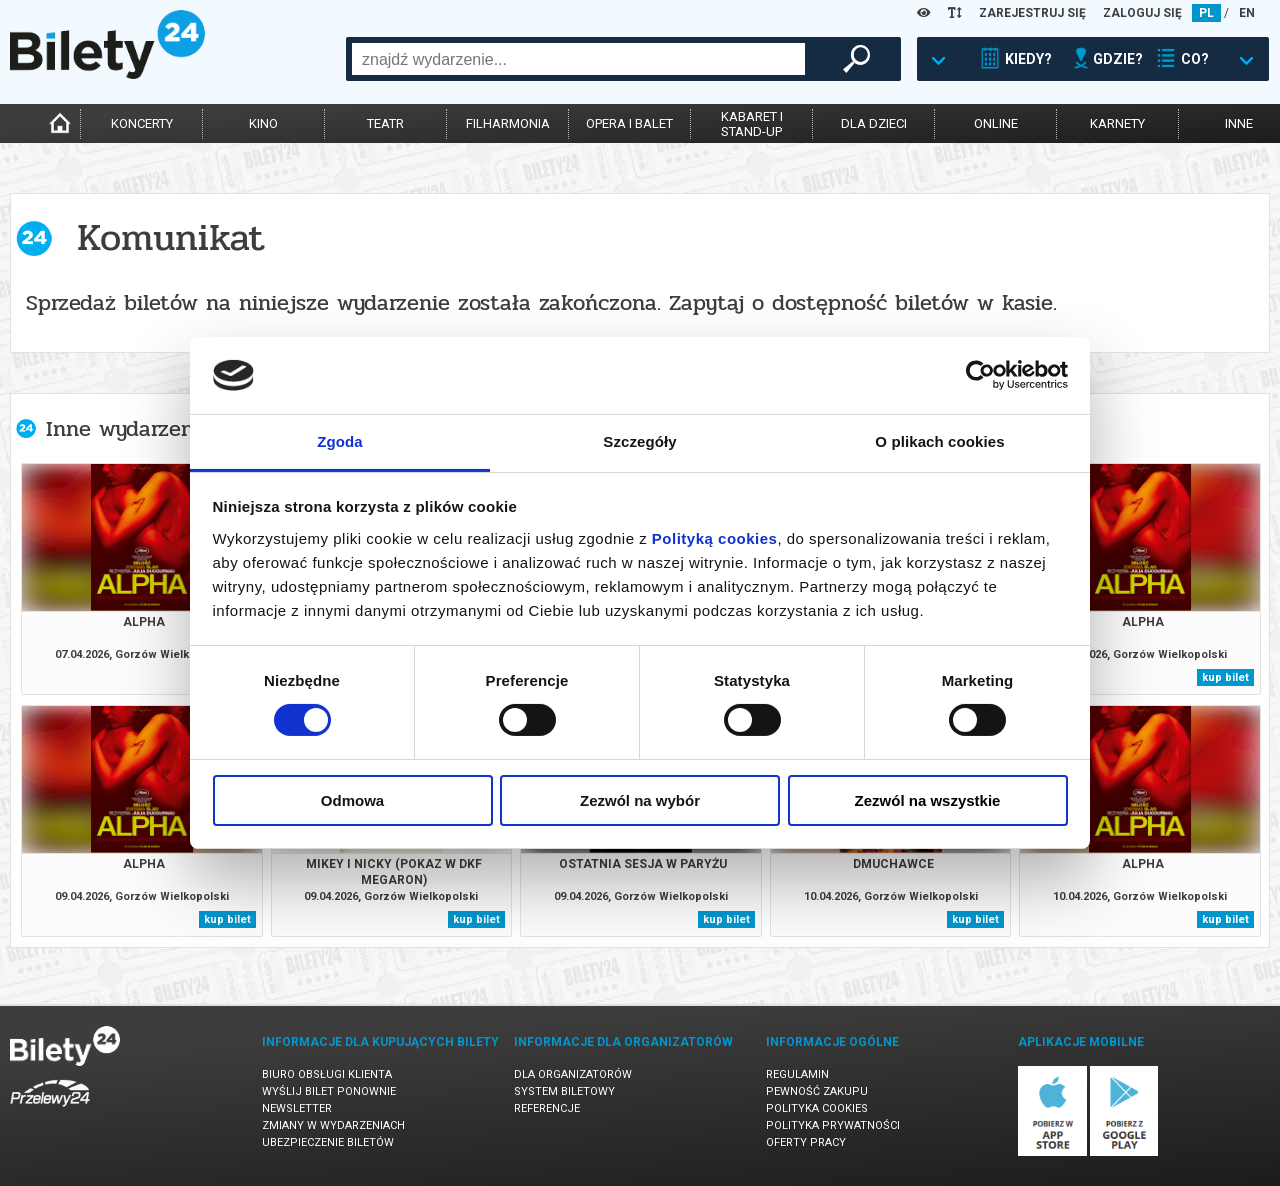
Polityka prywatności (833, 1125)
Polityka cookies (817, 1108)
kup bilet (1225, 677)
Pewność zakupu (817, 1091)
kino (263, 123)
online (996, 123)
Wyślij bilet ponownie (329, 1091)
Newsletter (297, 1108)
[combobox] (578, 59)
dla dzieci (874, 123)
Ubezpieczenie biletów (328, 1142)
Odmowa (352, 800)
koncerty (142, 123)
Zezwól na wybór (640, 800)
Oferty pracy (806, 1142)
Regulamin (797, 1074)
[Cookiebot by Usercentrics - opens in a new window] (980, 375)
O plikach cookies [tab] (939, 441)
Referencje (547, 1108)
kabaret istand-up (752, 124)
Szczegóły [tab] (639, 441)
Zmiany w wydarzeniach (333, 1125)
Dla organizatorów (573, 1074)
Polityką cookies (715, 538)
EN (1247, 13)
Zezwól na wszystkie (928, 800)
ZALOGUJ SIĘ (1142, 13)
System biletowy (564, 1091)
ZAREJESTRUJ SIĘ (1032, 13)
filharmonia (508, 123)
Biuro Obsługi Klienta (327, 1074)
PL (1206, 13)
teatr (385, 123)
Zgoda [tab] (340, 441)
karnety (1117, 123)
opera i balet (629, 123)
